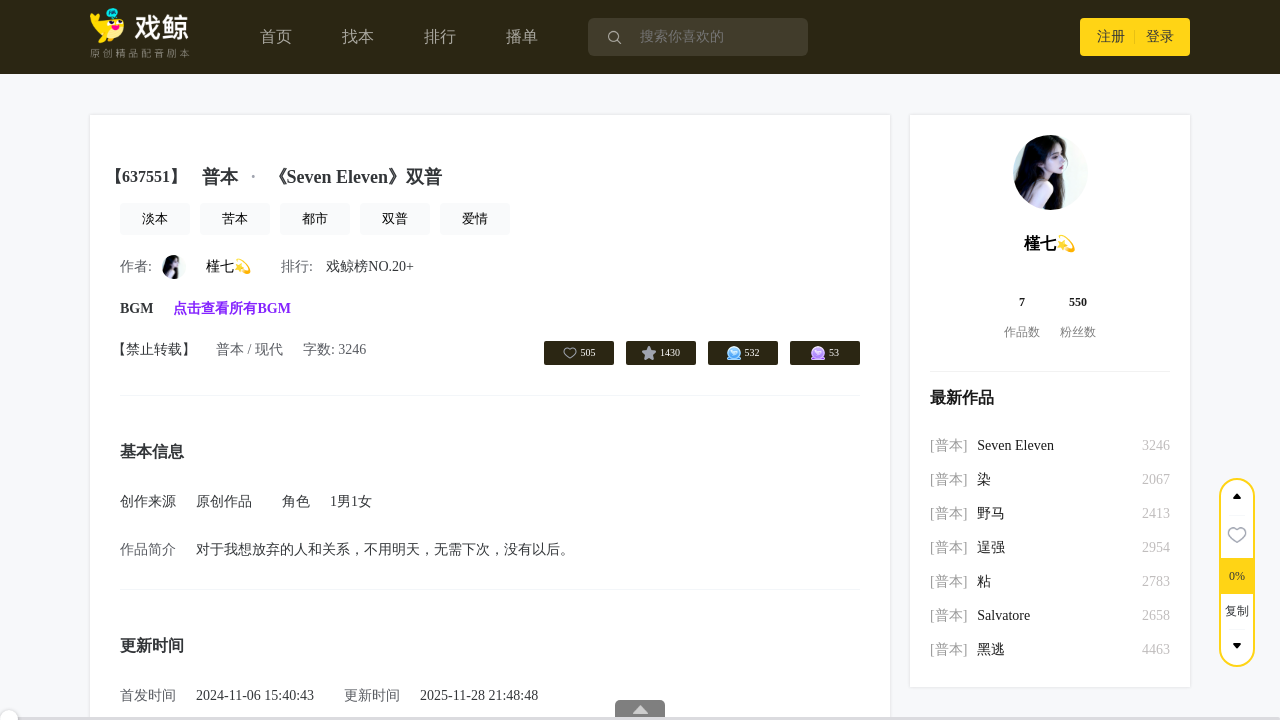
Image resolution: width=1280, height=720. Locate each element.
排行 (440, 36)
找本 (358, 36)
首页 (276, 36)
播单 (522, 36)
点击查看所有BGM (231, 308)
